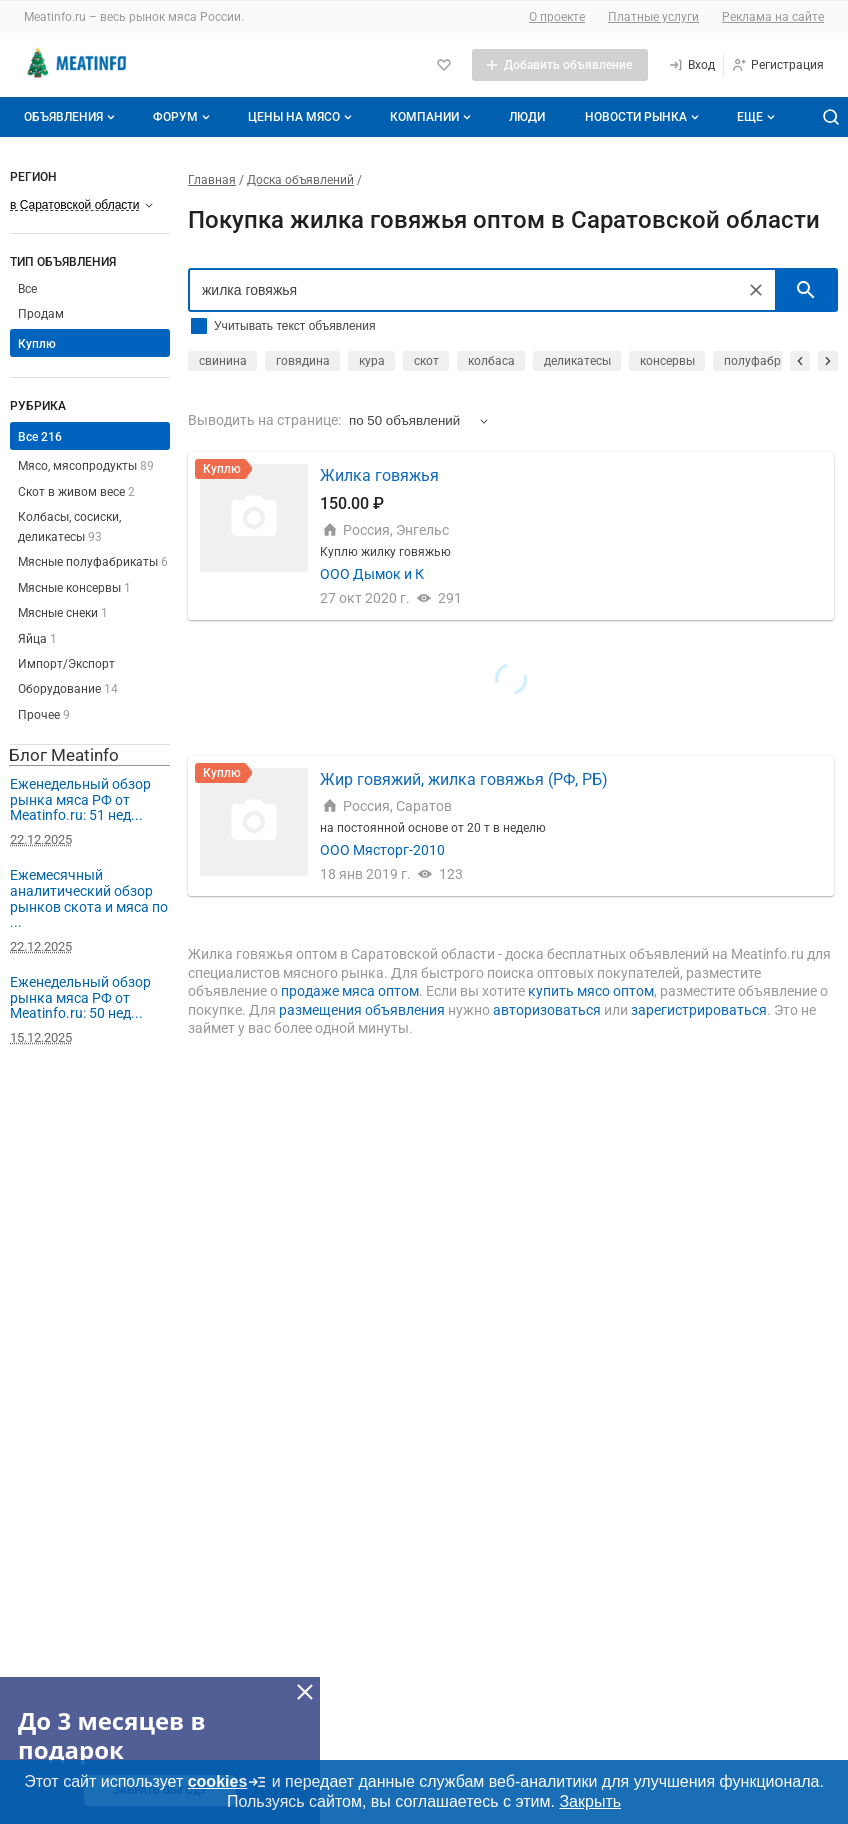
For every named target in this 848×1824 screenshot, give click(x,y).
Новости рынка (644, 117)
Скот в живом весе (76, 492)
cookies (228, 1782)
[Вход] (691, 65)
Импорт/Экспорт (66, 664)
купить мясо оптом (591, 991)
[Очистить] (756, 290)
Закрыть (590, 1801)
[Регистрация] (777, 65)
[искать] (806, 290)
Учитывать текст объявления (294, 326)
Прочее (44, 715)
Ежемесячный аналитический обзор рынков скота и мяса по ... (89, 898)
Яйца (37, 639)
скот (426, 361)
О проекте (557, 17)
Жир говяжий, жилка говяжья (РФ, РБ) (464, 779)
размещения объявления (362, 1010)
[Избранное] (444, 65)
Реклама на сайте (773, 17)
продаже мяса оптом (350, 991)
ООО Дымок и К (372, 574)
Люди (527, 117)
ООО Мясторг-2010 (382, 850)
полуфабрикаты (770, 361)
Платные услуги (653, 17)
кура (372, 361)
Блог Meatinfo (64, 755)
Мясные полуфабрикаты (93, 562)
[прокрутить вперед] (828, 361)
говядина (303, 361)
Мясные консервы (74, 588)
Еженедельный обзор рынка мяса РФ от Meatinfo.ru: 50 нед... (80, 997)
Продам (41, 314)
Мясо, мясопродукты (86, 466)
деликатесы (577, 361)
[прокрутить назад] (800, 361)
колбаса (491, 361)
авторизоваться (547, 1010)
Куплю (37, 344)
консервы (667, 361)
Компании (432, 117)
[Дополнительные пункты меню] (755, 117)
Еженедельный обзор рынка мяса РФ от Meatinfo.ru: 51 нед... (80, 799)
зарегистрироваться (699, 1010)
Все (27, 289)
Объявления (71, 117)
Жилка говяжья (379, 475)
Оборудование (68, 689)
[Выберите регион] (81, 205)
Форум (183, 117)
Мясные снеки (63, 613)
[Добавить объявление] (560, 65)
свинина (223, 361)
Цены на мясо (302, 117)
